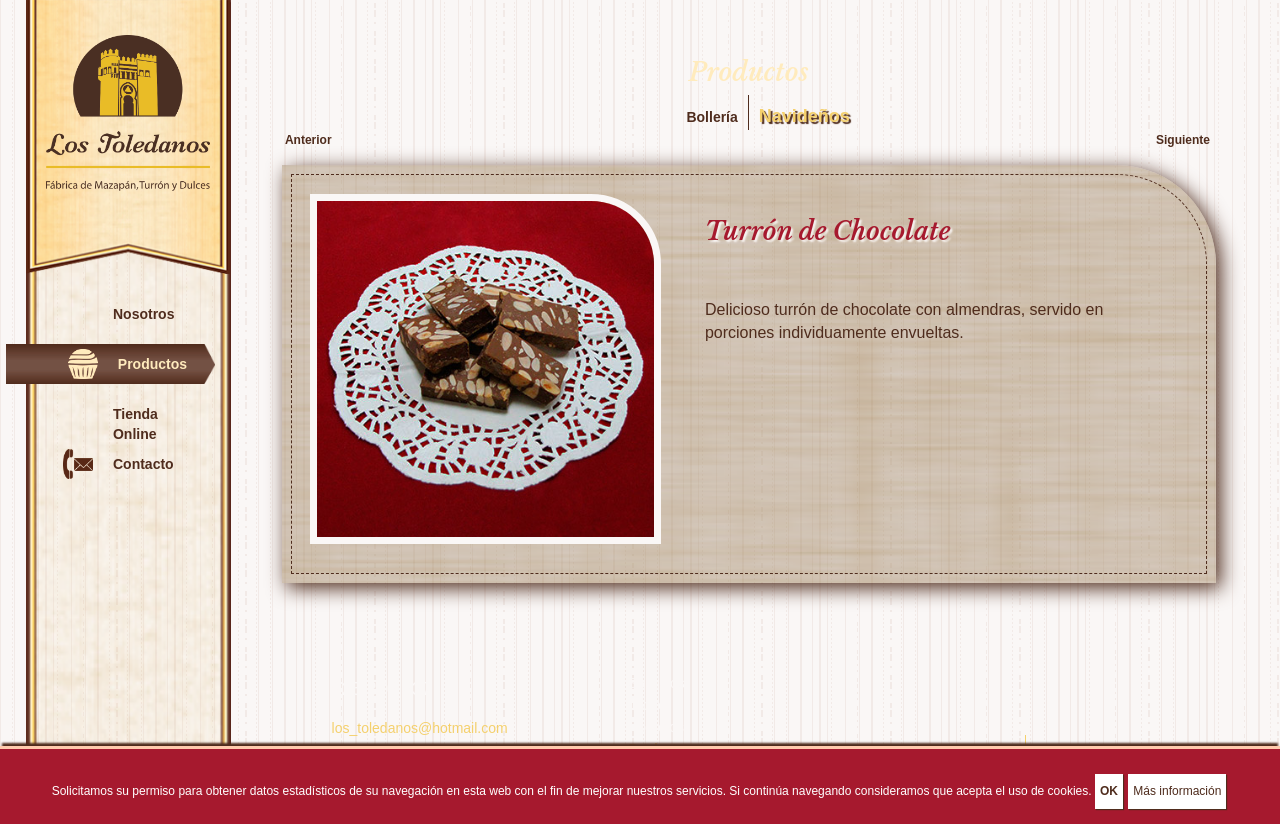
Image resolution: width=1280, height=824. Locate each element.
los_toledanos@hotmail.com (420, 728)
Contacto (143, 464)
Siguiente (1183, 140)
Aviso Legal (1069, 746)
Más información (1177, 795)
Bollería (711, 117)
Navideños (804, 116)
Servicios (656, 683)
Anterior (308, 140)
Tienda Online (135, 424)
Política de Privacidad (958, 746)
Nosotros (143, 314)
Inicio (644, 705)
